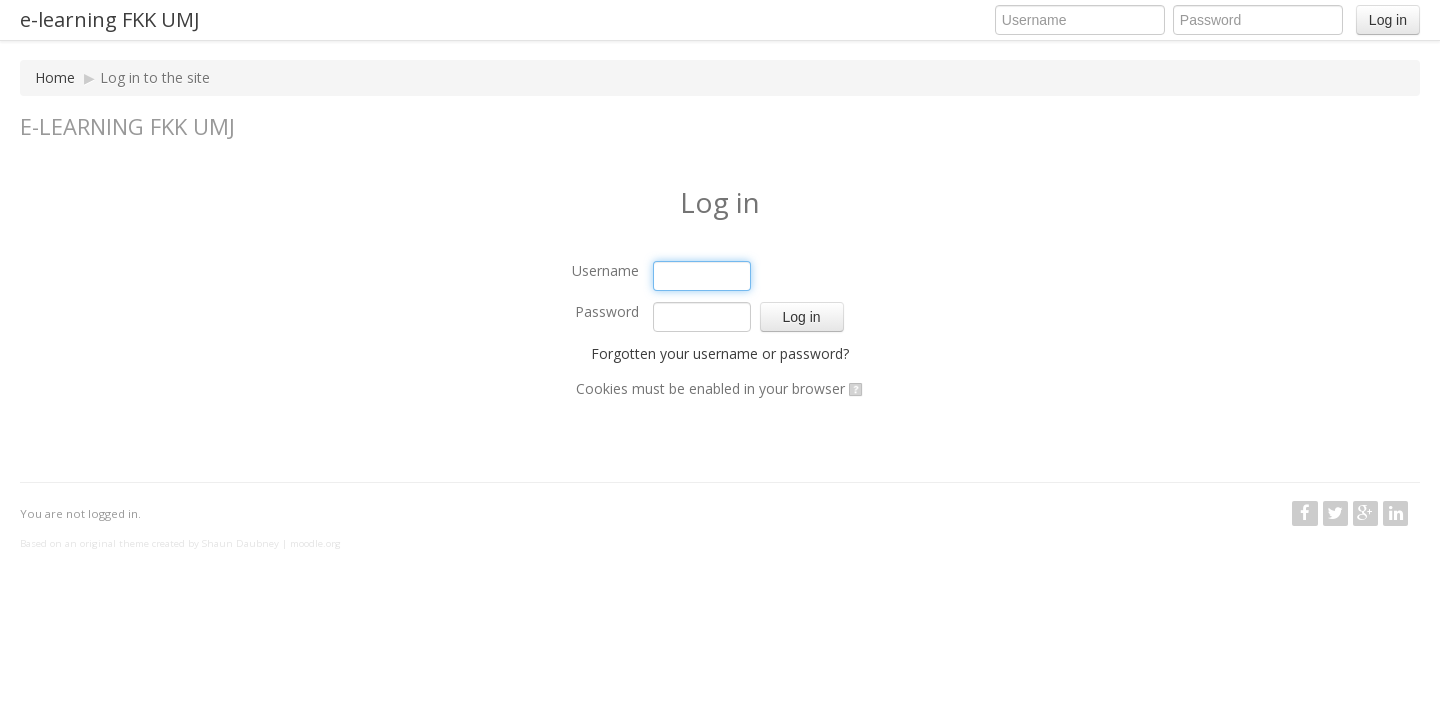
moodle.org (315, 543)
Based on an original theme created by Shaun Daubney (149, 543)
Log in (1388, 20)
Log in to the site (155, 77)
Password (607, 311)
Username (605, 270)
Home (55, 77)
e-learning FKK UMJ (110, 19)
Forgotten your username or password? (720, 353)
